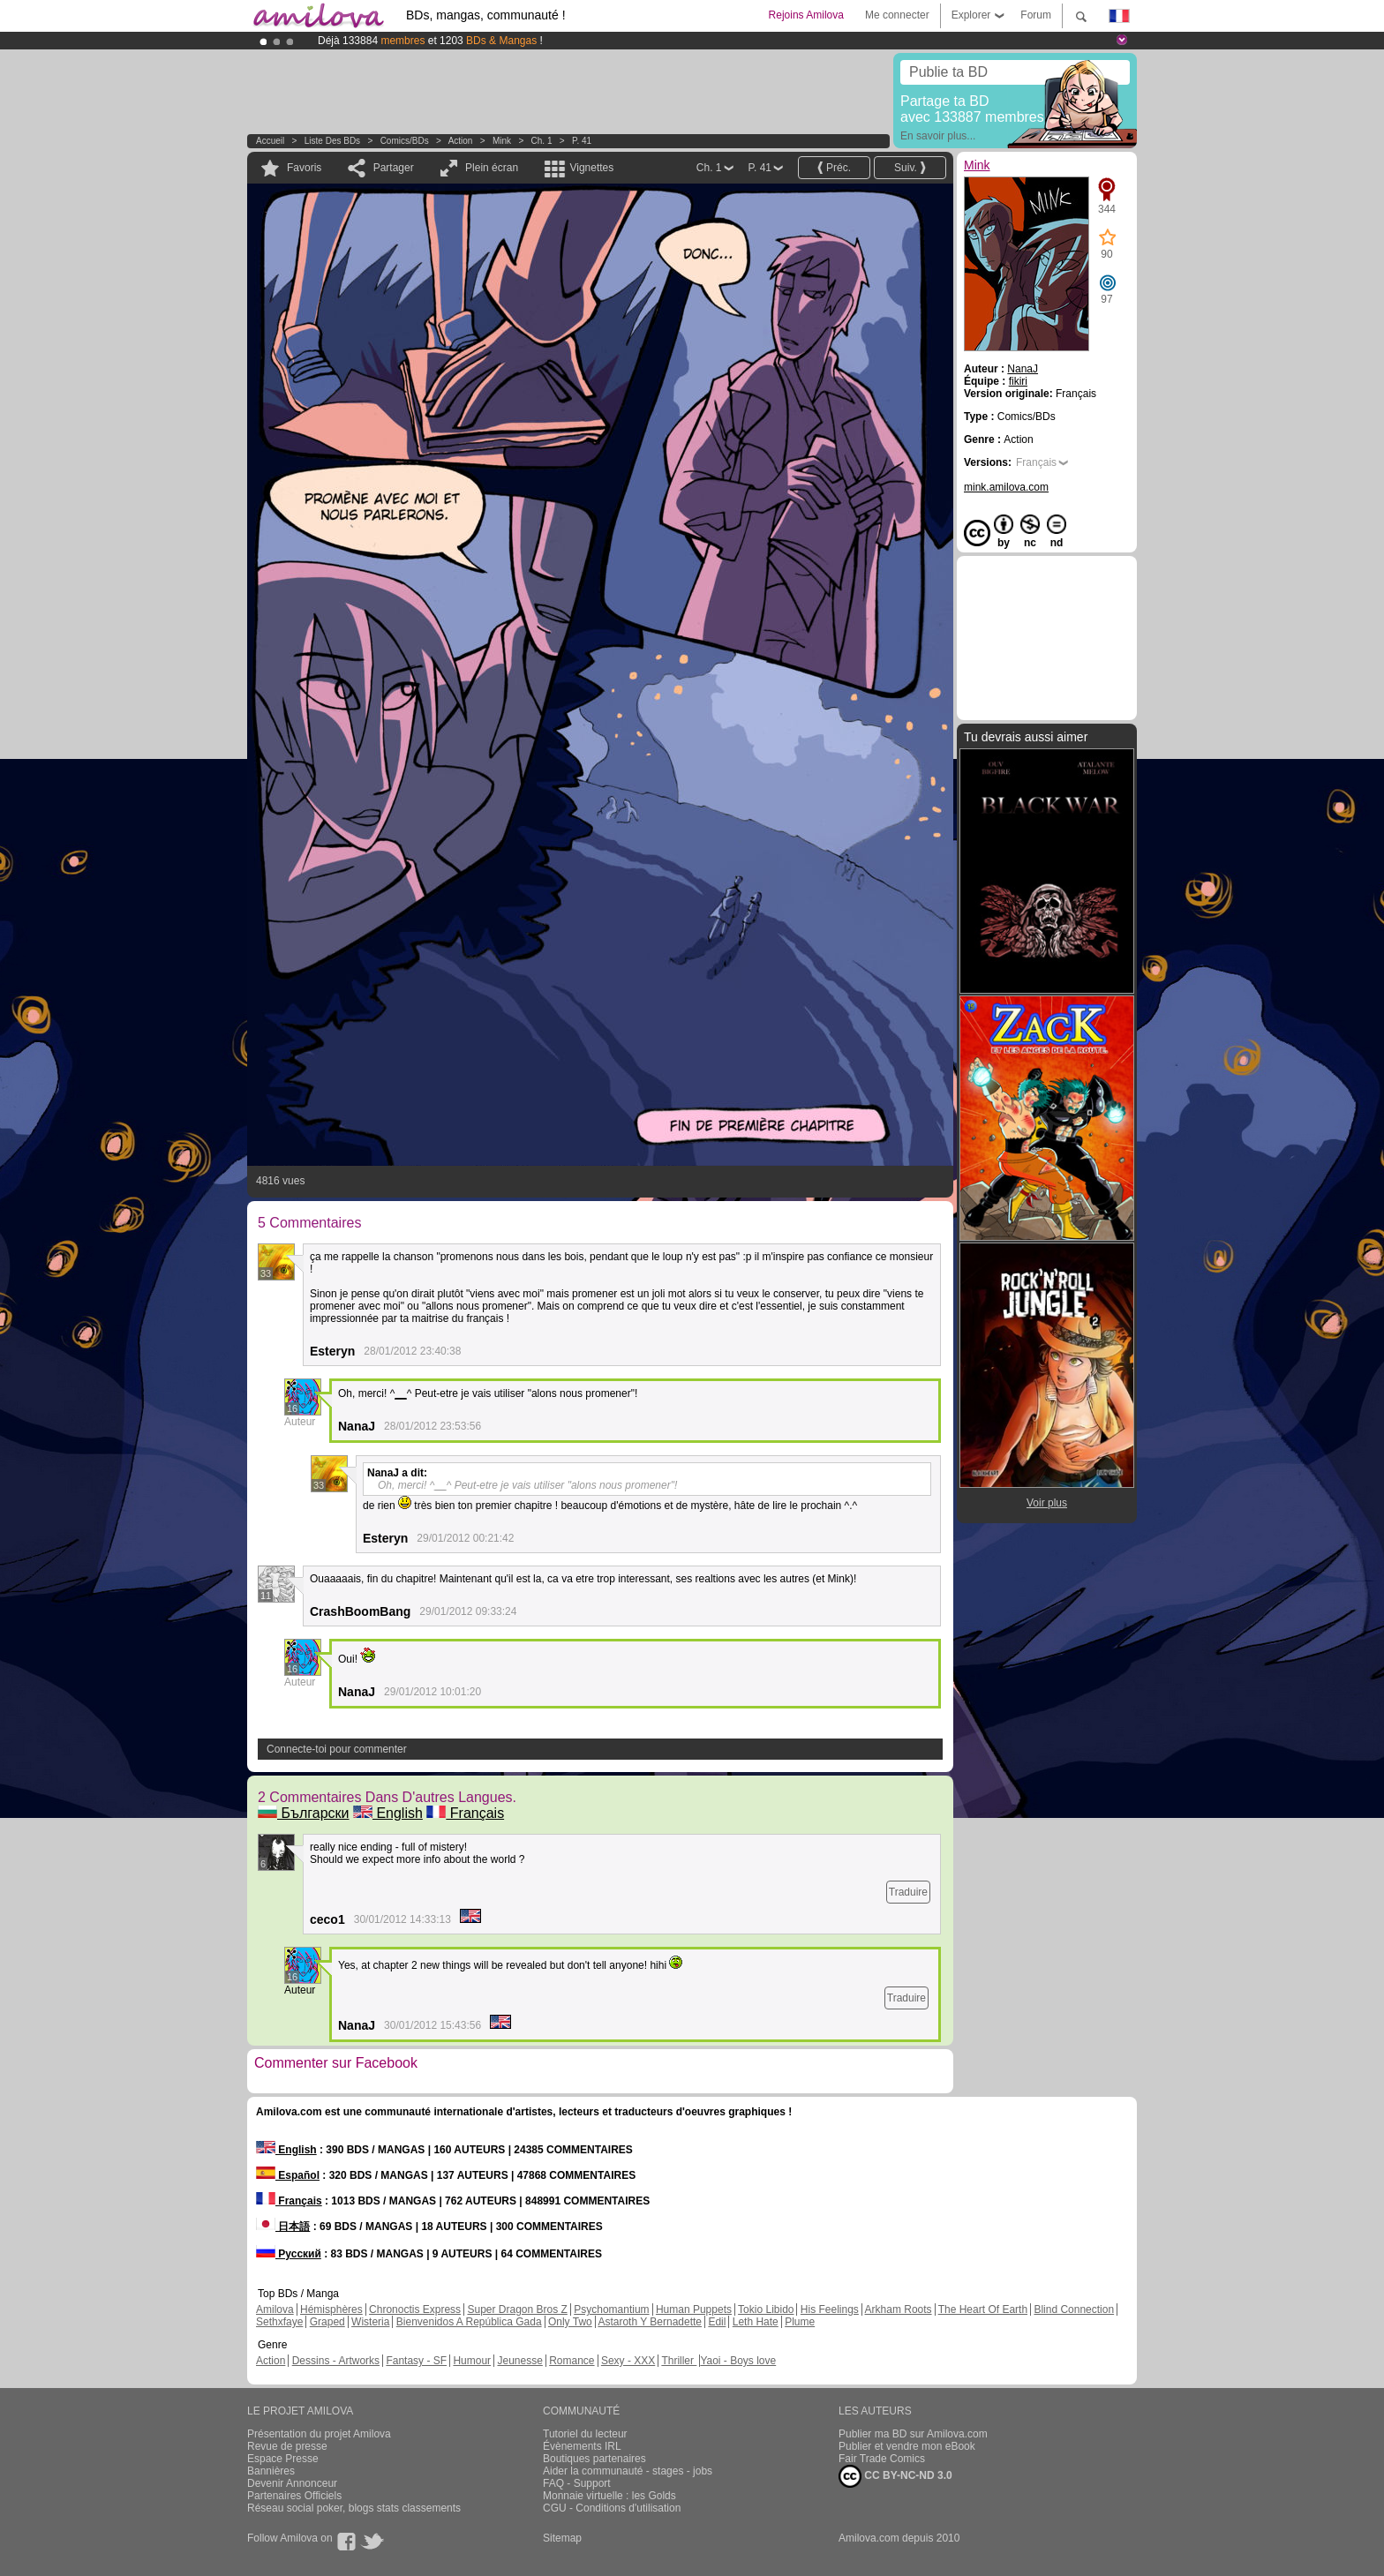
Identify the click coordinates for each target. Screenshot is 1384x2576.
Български (304, 1813)
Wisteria (370, 2322)
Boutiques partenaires (594, 2458)
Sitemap (562, 2538)
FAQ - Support (577, 2483)
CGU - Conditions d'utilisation (612, 2508)
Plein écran (491, 167)
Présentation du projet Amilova (319, 2434)
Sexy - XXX (628, 2360)
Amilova (275, 2309)
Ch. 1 (542, 141)
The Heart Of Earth (982, 2309)
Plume (800, 2322)
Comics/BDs (404, 141)
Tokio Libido (766, 2309)
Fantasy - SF (416, 2360)
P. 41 (581, 141)
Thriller (678, 2360)
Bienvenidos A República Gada (469, 2322)
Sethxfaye (279, 2322)
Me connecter (897, 15)
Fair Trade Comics (882, 2458)
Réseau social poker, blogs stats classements (354, 2508)
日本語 (283, 2226)
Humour (472, 2360)
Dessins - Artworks (336, 2360)
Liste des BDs (332, 141)
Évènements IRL (582, 2446)
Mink (502, 141)
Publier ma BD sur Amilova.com (913, 2434)
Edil (717, 2322)
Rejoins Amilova (806, 15)
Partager (393, 167)
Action (460, 141)
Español (288, 2175)
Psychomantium (611, 2309)
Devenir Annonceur (292, 2483)
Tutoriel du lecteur (585, 2434)
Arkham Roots (898, 2309)
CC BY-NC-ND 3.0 (895, 2476)
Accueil (270, 141)
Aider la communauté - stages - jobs (627, 2471)
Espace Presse (283, 2458)
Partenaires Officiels (294, 2496)
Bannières (271, 2471)
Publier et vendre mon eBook (907, 2446)
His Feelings (830, 2309)
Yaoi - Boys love (738, 2360)
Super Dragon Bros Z (517, 2309)
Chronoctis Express (415, 2309)
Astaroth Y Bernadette (650, 2322)
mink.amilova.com (1006, 487)
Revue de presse (287, 2446)
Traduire (908, 1892)
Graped (327, 2322)
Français (465, 1813)
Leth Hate (755, 2322)
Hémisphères (331, 2309)
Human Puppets (694, 2309)
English (388, 1813)
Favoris (304, 167)
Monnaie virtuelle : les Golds (609, 2496)
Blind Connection (1074, 2309)
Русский (288, 2254)
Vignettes (591, 167)
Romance (571, 2360)
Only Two (570, 2322)
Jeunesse (519, 2360)
